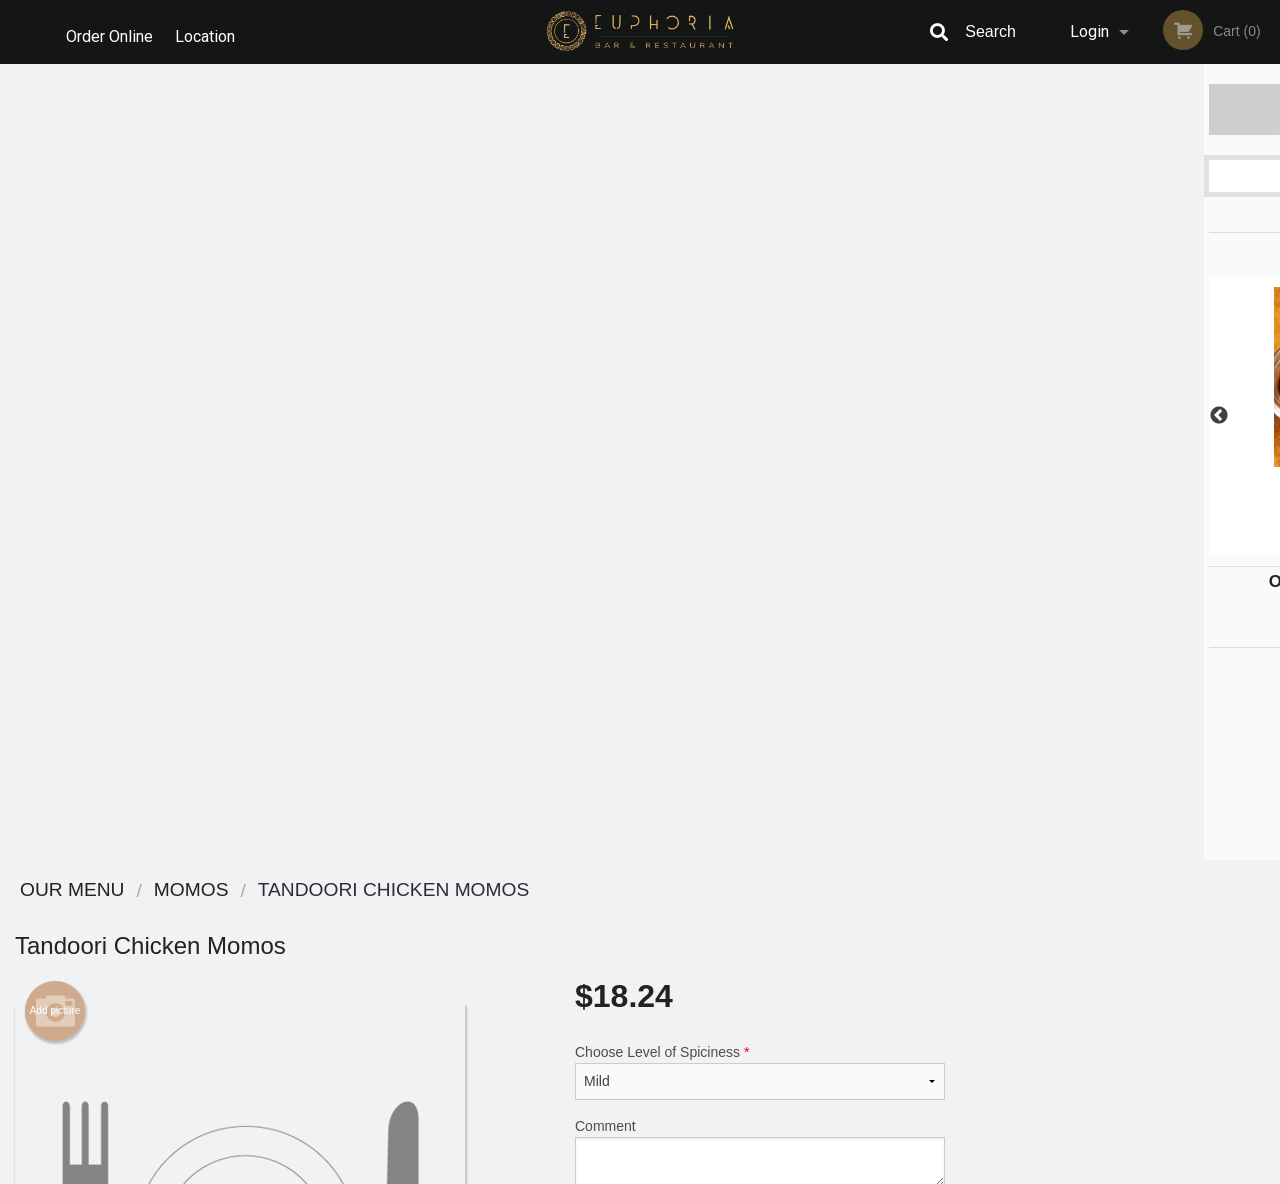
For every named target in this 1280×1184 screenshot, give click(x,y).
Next (1265, 416)
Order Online (109, 31)
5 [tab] (1165, 545)
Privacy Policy (778, 965)
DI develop (670, 1116)
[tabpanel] (1120, 416)
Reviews (762, 916)
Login (1089, 31)
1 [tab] (1045, 545)
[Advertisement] (480, 724)
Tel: (956, 965)
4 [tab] (1135, 545)
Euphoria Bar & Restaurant (281, 890)
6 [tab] (1195, 545)
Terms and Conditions (800, 941)
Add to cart (774, 443)
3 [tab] (1105, 545)
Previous (975, 416)
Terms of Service (673, 1170)
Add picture (55, 215)
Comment (760, 356)
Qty (631, 437)
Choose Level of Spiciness (760, 276)
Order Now (1119, 108)
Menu (588, 916)
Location (211, 31)
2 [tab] (1075, 545)
